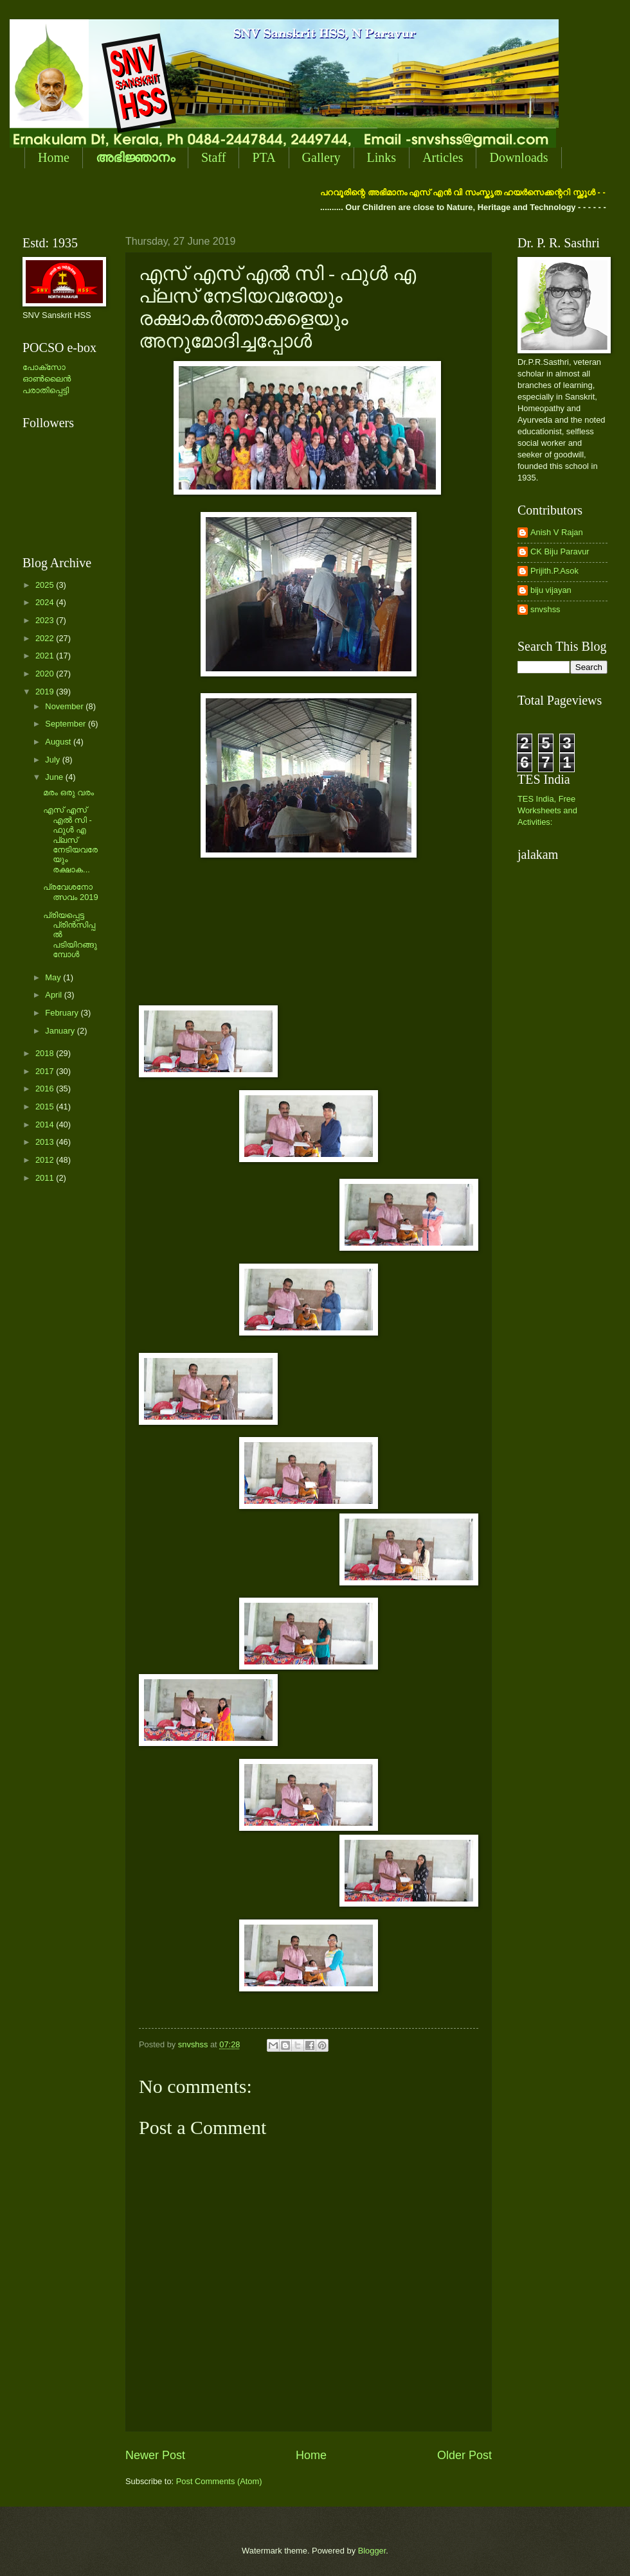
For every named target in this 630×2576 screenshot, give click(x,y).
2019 (45, 691)
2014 (45, 1124)
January (60, 1031)
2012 (45, 1160)
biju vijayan (551, 590)
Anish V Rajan (556, 532)
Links (382, 157)
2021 (45, 655)
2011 (45, 1178)
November (65, 706)
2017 (45, 1071)
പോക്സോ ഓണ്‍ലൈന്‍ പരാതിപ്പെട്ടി (46, 378)
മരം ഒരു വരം (68, 792)
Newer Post (155, 2455)
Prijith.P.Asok (554, 571)
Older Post (464, 2455)
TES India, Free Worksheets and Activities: (547, 810)
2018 (45, 1053)
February (62, 1013)
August (59, 741)
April (54, 995)
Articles (442, 157)
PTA (263, 157)
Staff (213, 157)
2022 (45, 638)
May (54, 977)
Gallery (321, 157)
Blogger (372, 2550)
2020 (45, 673)
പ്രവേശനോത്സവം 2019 (70, 891)
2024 (45, 602)
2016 (45, 1088)
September (66, 723)
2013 (45, 1142)
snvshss (545, 609)
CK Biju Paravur (560, 551)
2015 (45, 1106)
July (53, 759)
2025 (45, 585)
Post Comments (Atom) (219, 2481)
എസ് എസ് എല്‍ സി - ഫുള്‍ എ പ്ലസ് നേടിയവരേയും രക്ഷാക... (70, 839)
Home (53, 157)
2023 (45, 620)
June (55, 777)
